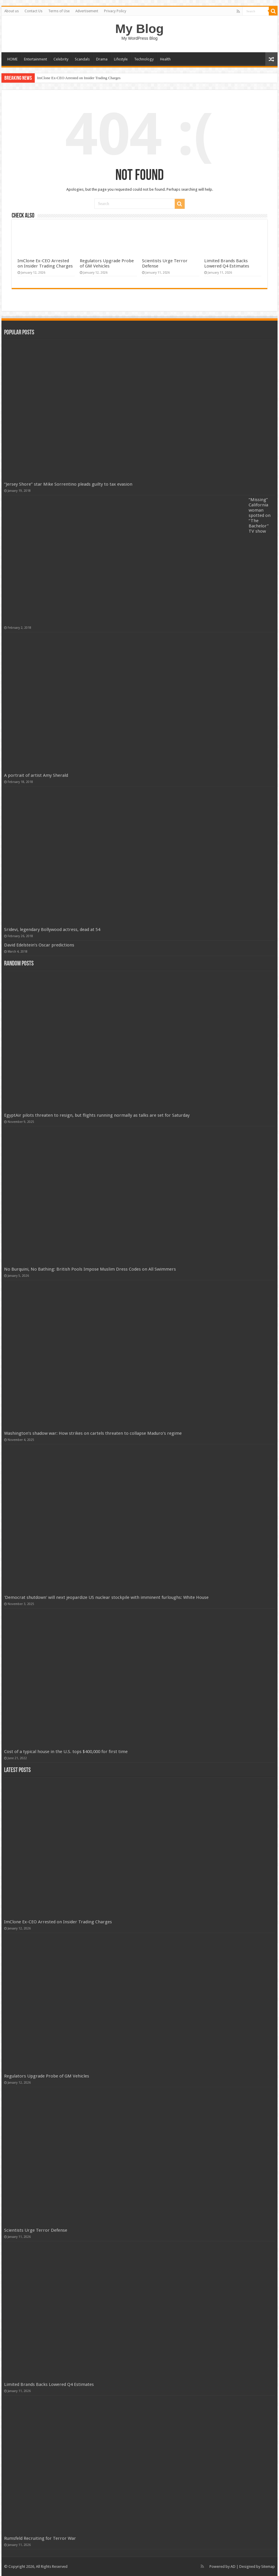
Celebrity (60, 59)
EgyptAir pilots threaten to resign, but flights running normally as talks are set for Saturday (97, 1115)
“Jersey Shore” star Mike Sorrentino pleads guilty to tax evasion (68, 484)
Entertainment (35, 59)
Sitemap (268, 2566)
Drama (102, 59)
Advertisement (86, 11)
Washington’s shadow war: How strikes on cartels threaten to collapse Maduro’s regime (93, 1433)
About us (11, 11)
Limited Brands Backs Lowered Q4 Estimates (226, 263)
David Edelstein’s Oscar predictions (39, 945)
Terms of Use (59, 11)
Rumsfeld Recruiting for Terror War (40, 2538)
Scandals (82, 59)
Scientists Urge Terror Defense (35, 2230)
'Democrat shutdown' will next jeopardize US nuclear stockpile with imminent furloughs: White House (106, 1597)
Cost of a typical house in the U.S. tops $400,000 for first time (66, 1751)
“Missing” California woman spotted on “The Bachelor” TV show (260, 515)
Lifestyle (121, 59)
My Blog (139, 29)
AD (233, 2566)
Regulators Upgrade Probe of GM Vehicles (107, 263)
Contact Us (33, 11)
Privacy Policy (115, 11)
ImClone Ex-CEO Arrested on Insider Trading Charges (79, 78)
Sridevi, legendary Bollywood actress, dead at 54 (52, 929)
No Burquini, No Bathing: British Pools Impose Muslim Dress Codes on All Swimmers (90, 1269)
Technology (144, 59)
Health (165, 59)
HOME (12, 59)
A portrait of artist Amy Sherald (36, 775)
